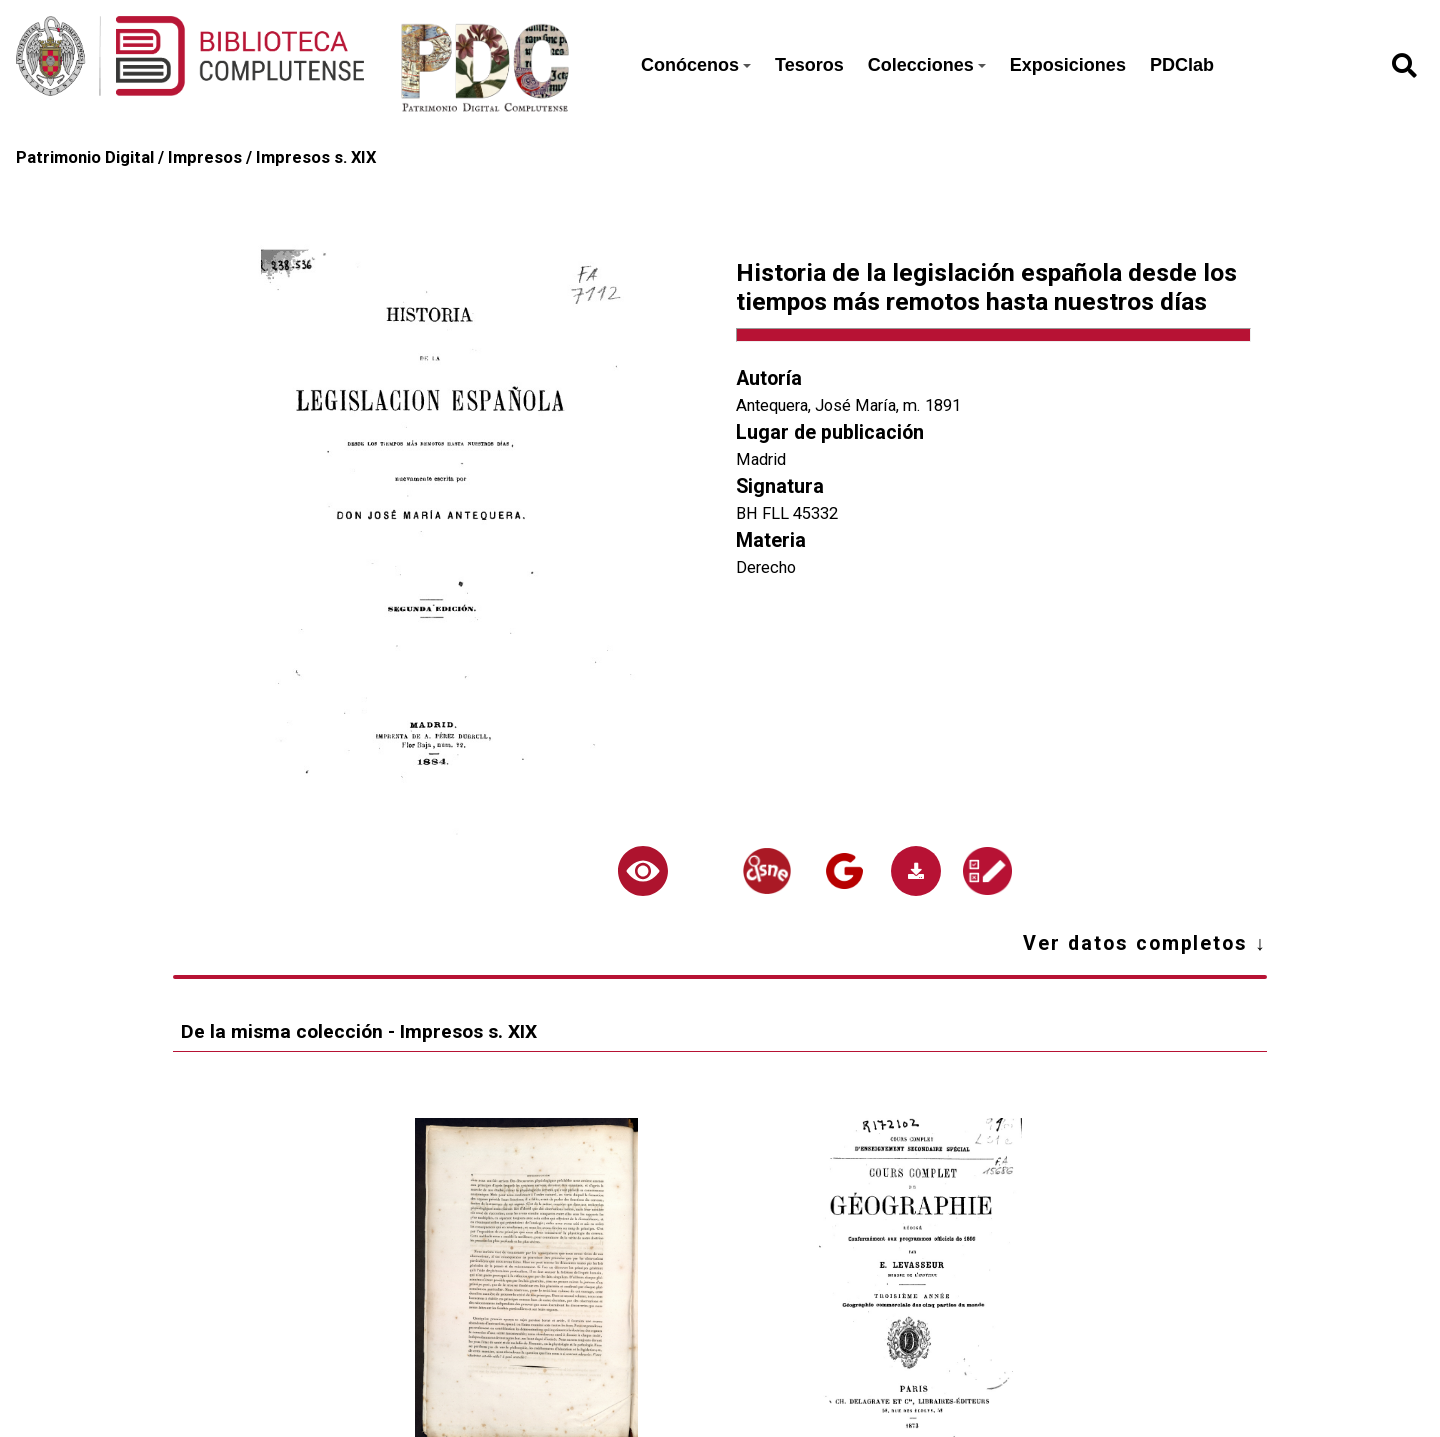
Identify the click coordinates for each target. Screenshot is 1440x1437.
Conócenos (696, 65)
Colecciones (927, 65)
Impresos (205, 157)
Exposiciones (1068, 65)
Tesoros (809, 65)
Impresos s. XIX (316, 157)
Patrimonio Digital (85, 157)
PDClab (1182, 65)
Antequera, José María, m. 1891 (848, 405)
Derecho (766, 567)
